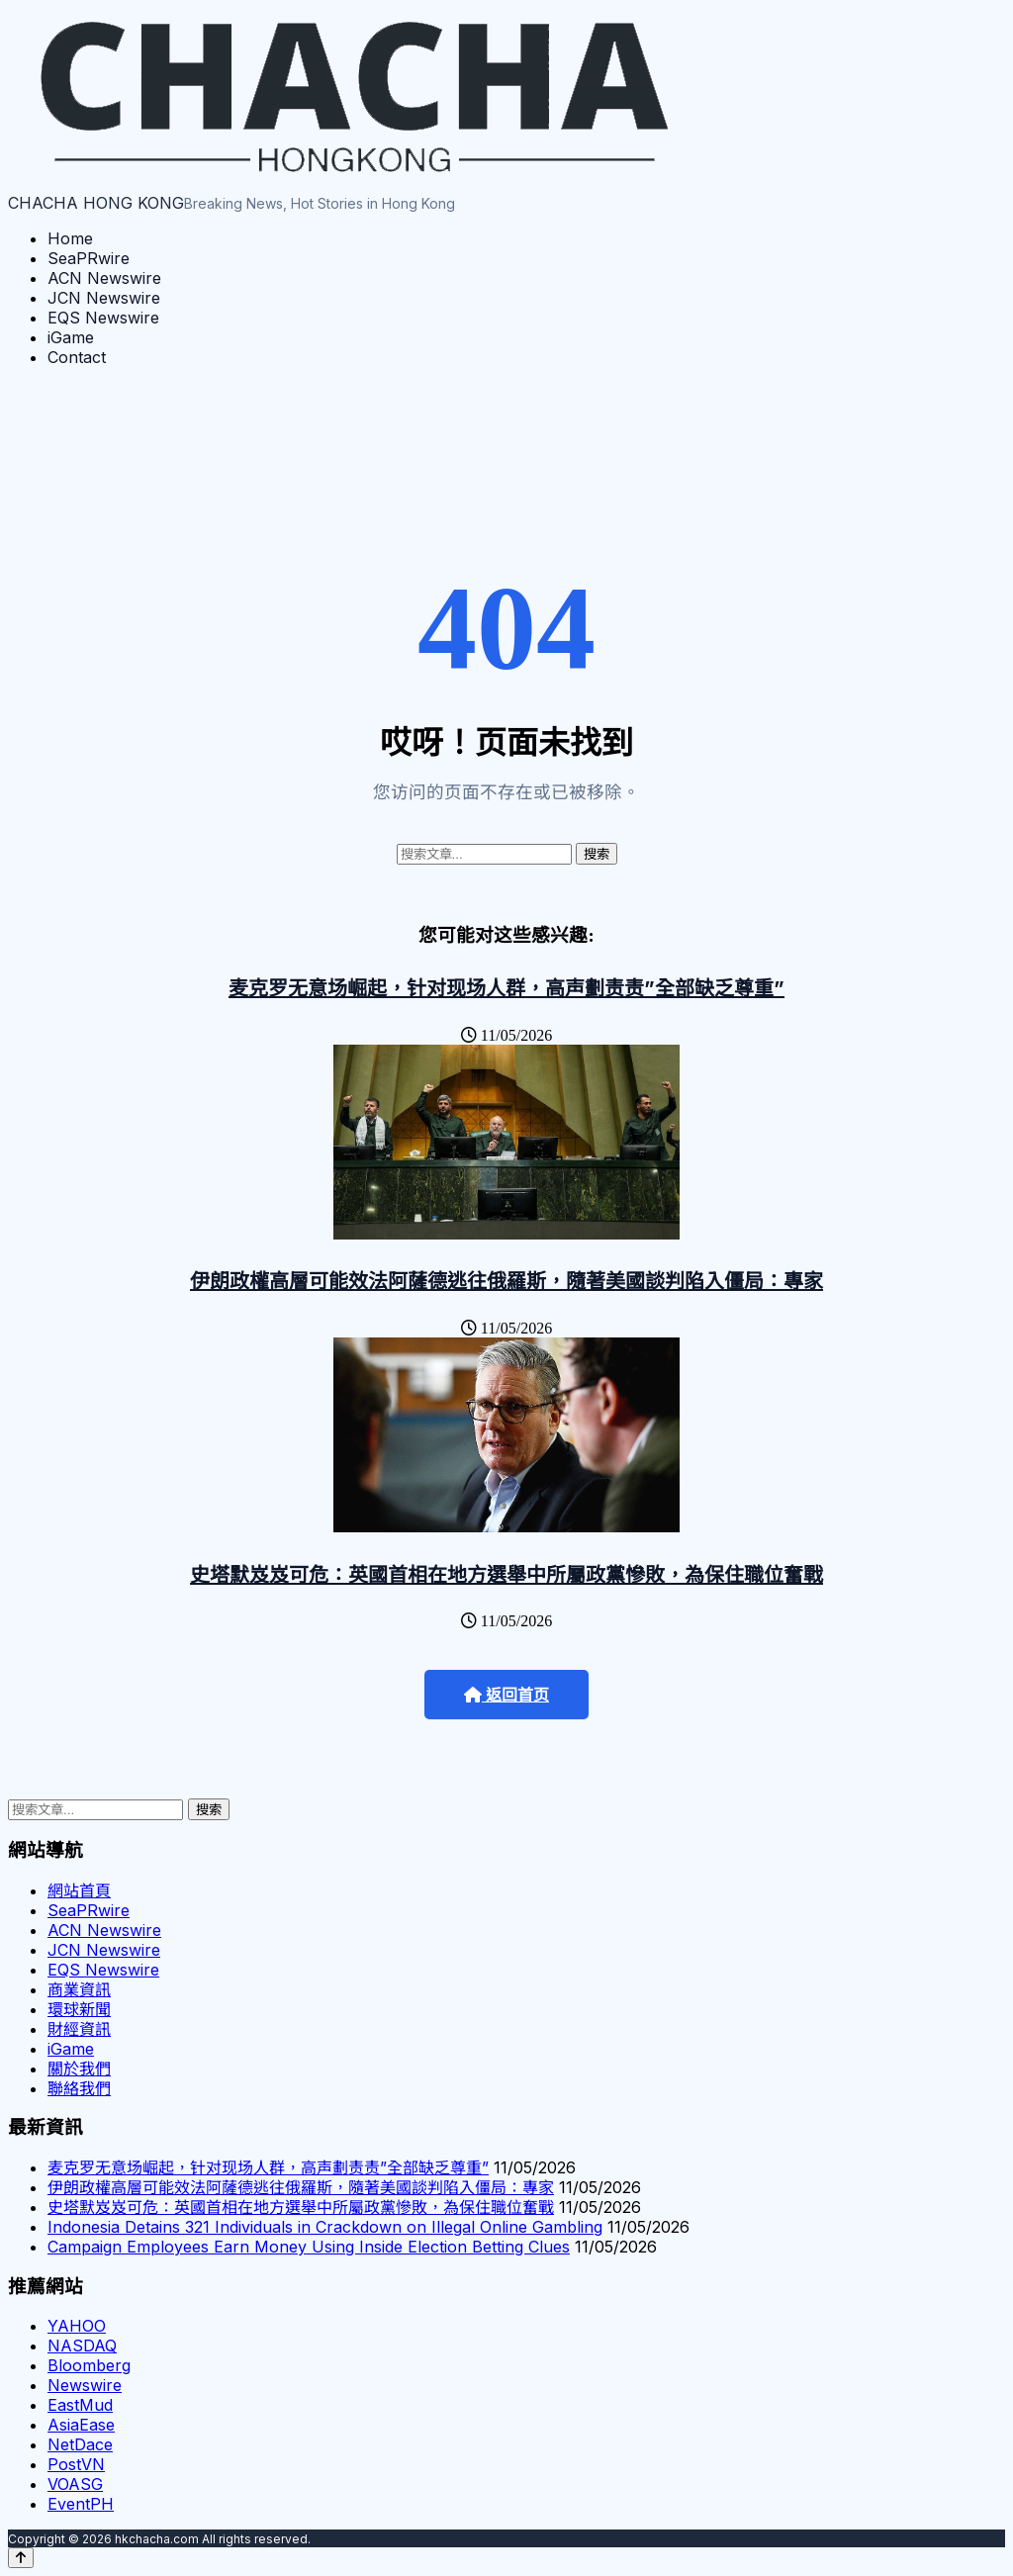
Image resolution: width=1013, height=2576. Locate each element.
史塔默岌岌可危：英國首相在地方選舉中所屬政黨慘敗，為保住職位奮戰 (506, 1575)
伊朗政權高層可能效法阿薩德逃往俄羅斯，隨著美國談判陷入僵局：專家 (506, 1281)
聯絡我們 (79, 2088)
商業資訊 (79, 1989)
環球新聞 (79, 2009)
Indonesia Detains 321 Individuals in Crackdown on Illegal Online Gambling (324, 2227)
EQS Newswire (103, 317)
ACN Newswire (104, 278)
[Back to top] (21, 2557)
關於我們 (79, 2068)
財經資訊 (79, 2029)
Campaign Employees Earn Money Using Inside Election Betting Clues (308, 2246)
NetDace (80, 2444)
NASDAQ (82, 2345)
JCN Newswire (103, 298)
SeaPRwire (88, 258)
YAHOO (76, 2326)
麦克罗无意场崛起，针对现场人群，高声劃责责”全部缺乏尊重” (506, 988)
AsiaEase (81, 2425)
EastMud (80, 2405)
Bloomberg (89, 2365)
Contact (76, 357)
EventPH (80, 2504)
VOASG (75, 2484)
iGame (70, 337)
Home (70, 238)
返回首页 (506, 1695)
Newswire (84, 2385)
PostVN (76, 2464)
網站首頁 (79, 1890)
